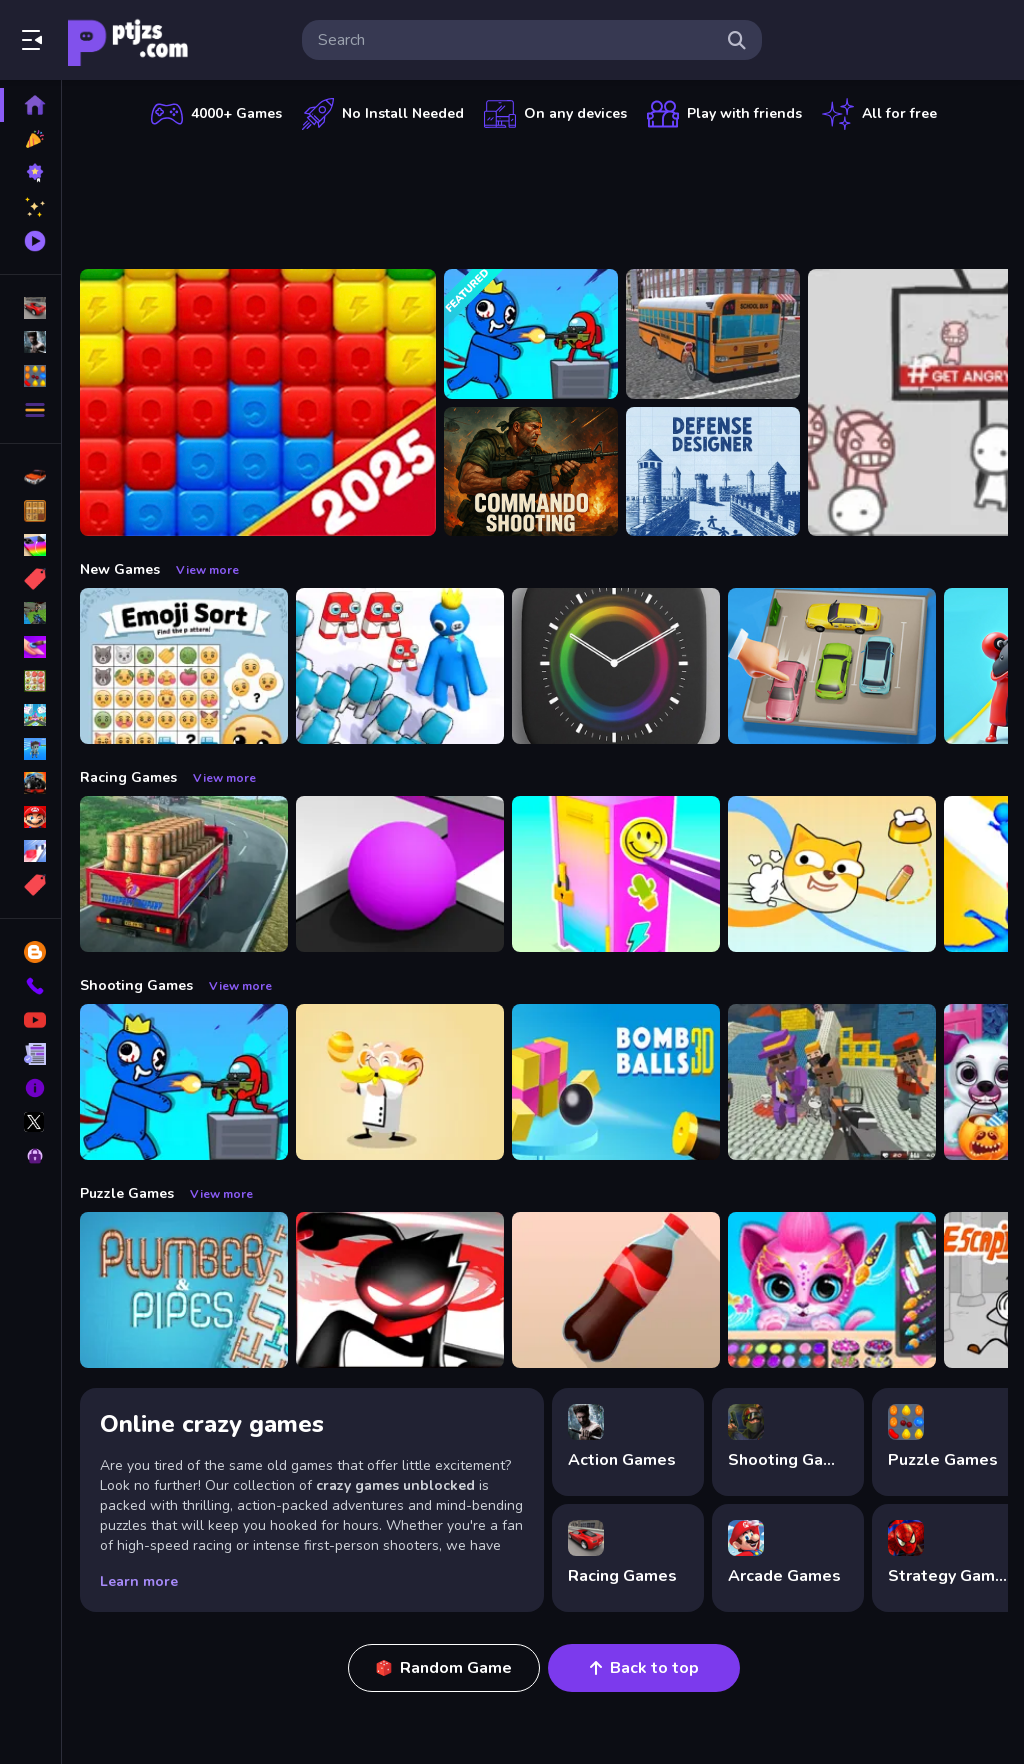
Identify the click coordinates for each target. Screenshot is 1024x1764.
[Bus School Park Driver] (713, 334)
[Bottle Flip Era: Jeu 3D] (616, 1290)
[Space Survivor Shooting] (531, 334)
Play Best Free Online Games (128, 40)
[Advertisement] (544, 195)
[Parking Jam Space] (832, 666)
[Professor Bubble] (400, 1082)
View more (207, 570)
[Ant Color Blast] (258, 402)
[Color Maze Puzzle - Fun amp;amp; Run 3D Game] (400, 874)
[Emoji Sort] (184, 666)
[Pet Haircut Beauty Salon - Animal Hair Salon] (832, 1290)
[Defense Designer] (713, 472)
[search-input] (516, 40)
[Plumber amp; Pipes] (184, 1290)
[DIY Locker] (616, 874)
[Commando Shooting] (531, 472)
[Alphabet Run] (400, 666)
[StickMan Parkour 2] (400, 1290)
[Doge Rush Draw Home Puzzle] (832, 874)
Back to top (644, 1668)
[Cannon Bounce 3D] (616, 1082)
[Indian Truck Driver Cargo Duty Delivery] (184, 874)
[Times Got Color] (616, 666)
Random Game (444, 1668)
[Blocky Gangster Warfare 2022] (832, 1082)
